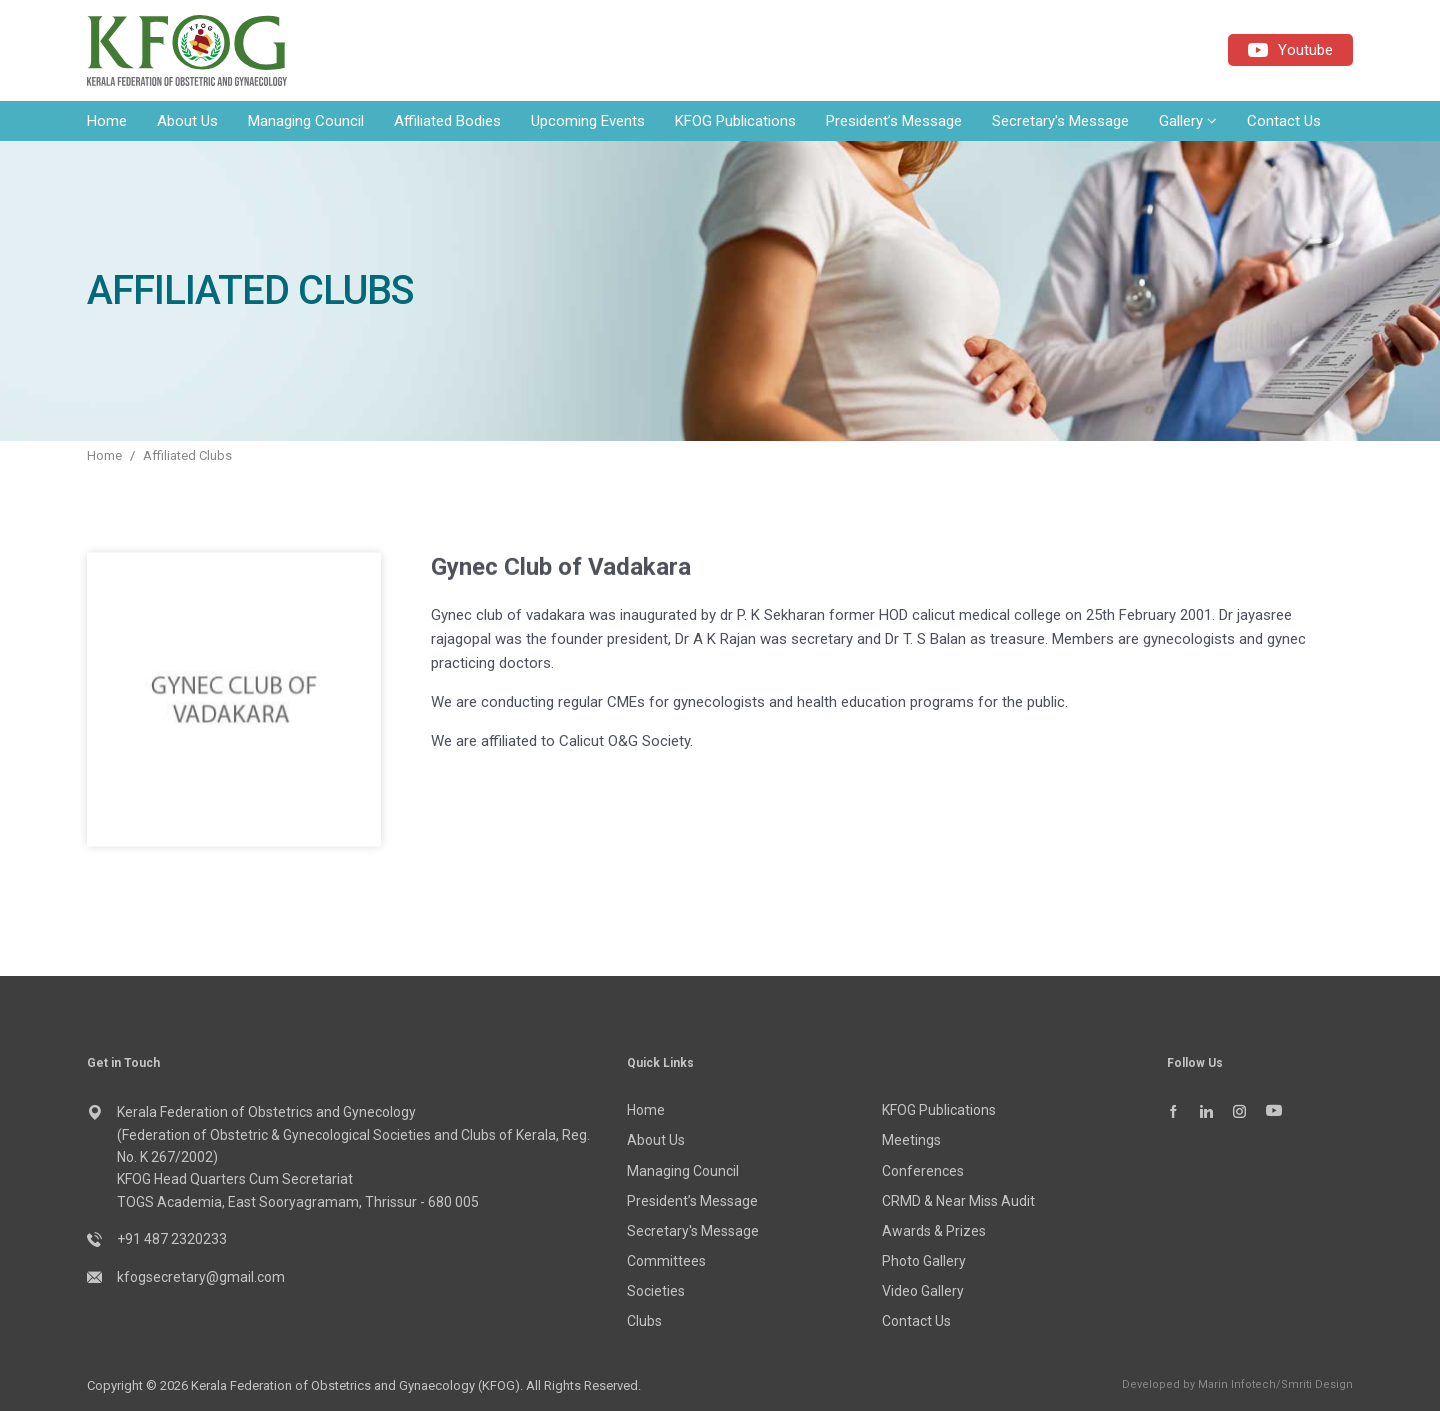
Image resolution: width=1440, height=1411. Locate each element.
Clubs (644, 1321)
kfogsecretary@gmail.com (201, 1277)
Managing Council (306, 121)
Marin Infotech (1237, 1384)
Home (107, 121)
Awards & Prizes (934, 1231)
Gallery (1188, 121)
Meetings (911, 1140)
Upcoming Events (588, 121)
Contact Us (1284, 121)
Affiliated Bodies (447, 121)
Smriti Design (1317, 1384)
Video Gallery (923, 1291)
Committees (666, 1261)
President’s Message (894, 121)
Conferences (923, 1171)
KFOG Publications (735, 121)
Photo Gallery (924, 1261)
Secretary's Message (1060, 121)
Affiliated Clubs (187, 455)
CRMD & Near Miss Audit (958, 1201)
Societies (656, 1291)
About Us (187, 121)
